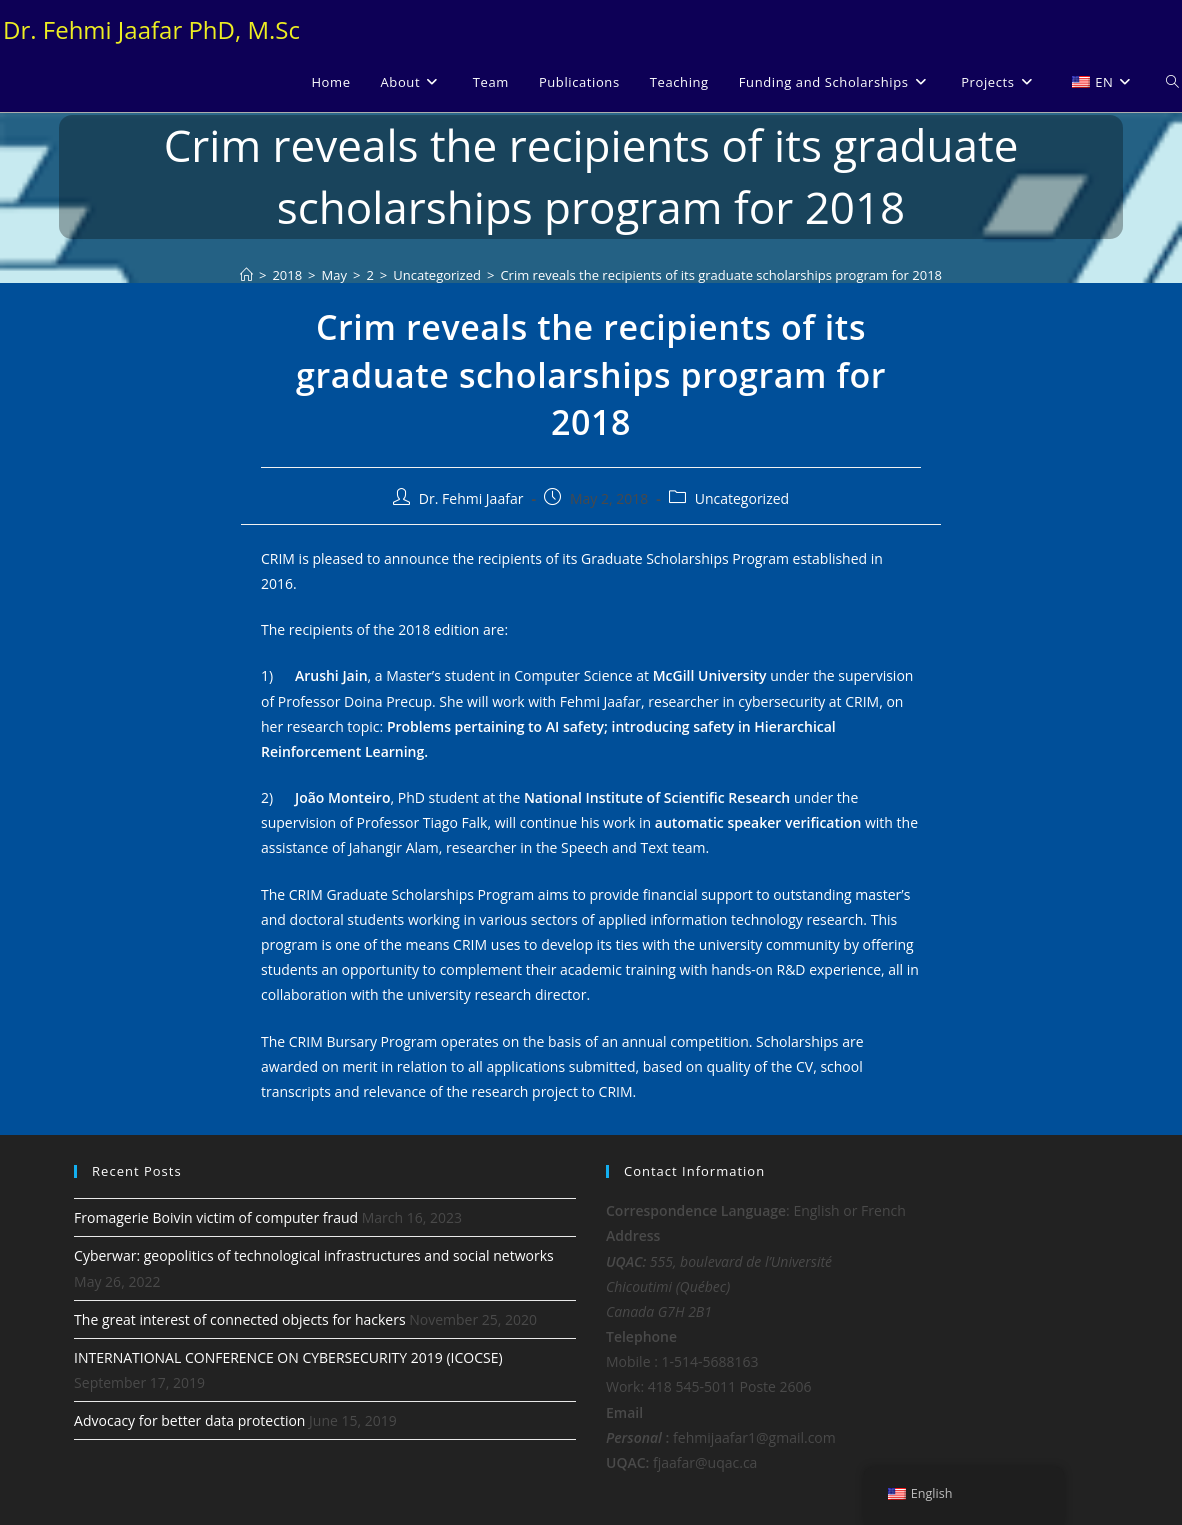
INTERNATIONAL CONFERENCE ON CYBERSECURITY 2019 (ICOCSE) (288, 1357)
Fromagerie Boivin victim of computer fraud (216, 1217)
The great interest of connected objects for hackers (240, 1319)
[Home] (246, 275)
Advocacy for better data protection (189, 1420)
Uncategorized (742, 498)
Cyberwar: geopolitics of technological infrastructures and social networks (314, 1255)
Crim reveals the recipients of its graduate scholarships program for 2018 (721, 275)
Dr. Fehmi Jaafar (471, 498)
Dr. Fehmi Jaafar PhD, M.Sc (151, 29)
